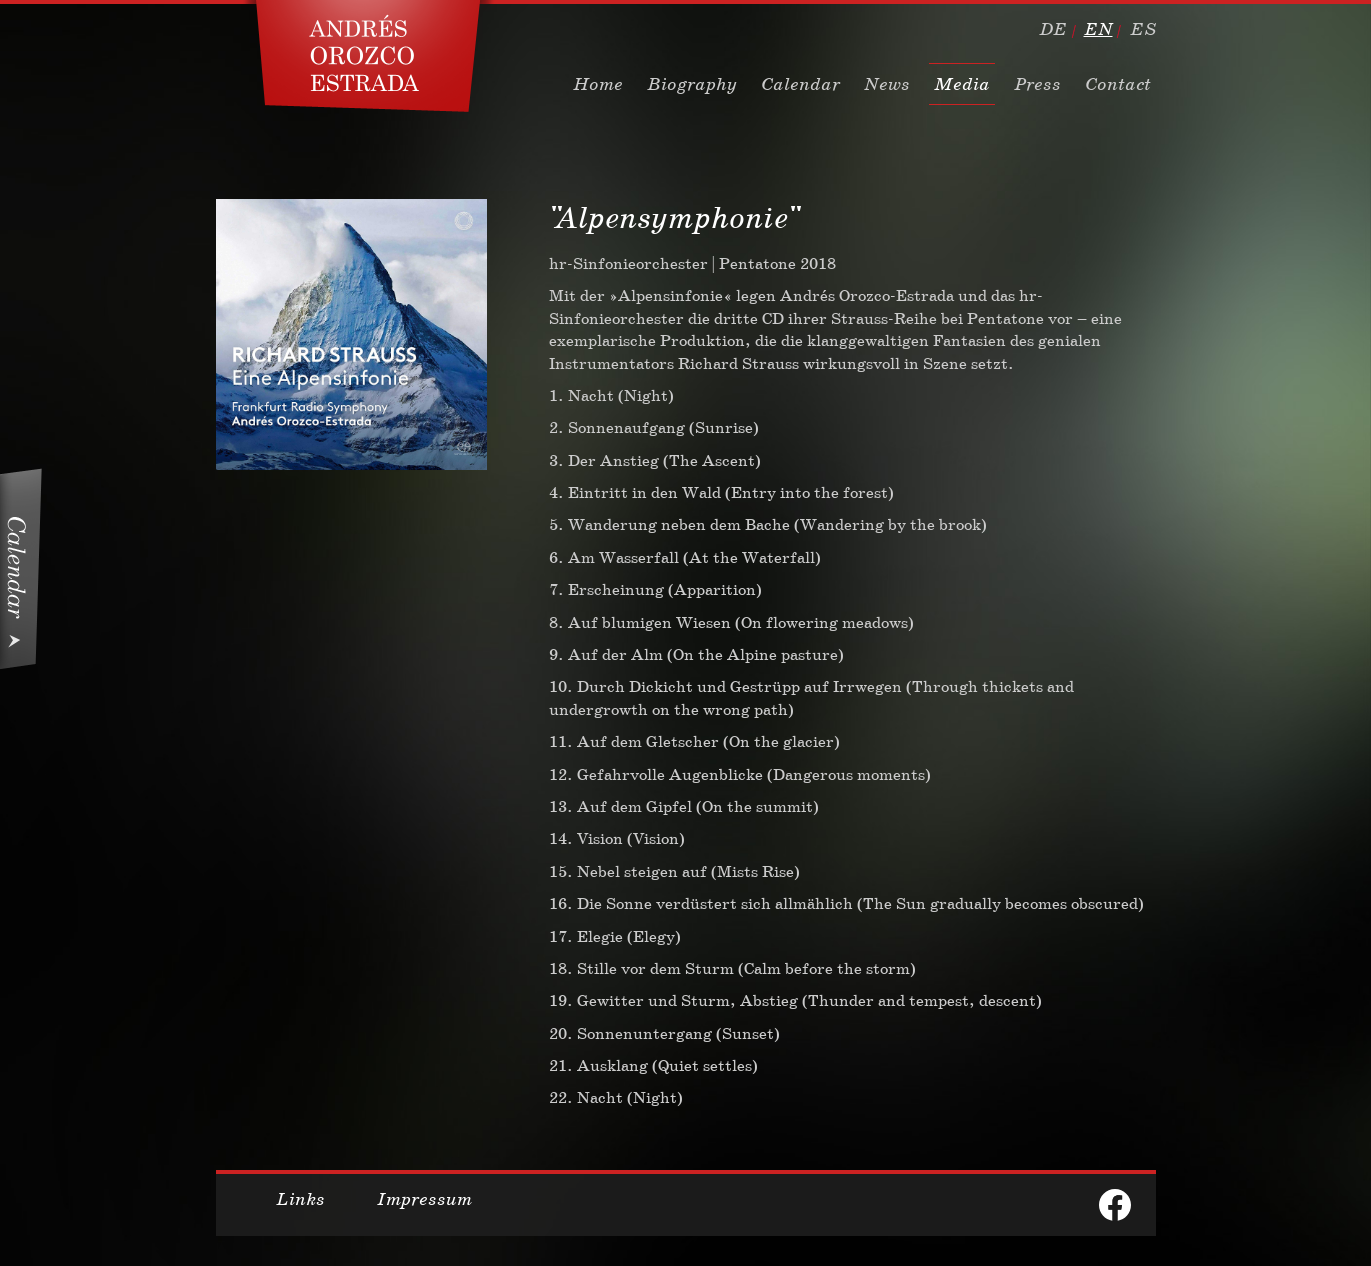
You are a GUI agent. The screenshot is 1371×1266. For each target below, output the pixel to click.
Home (598, 84)
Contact (1118, 84)
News (887, 84)
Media (962, 84)
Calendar (800, 84)
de (1053, 29)
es (1143, 29)
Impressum (424, 1199)
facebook (1115, 1205)
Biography (692, 84)
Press (1037, 84)
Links (300, 1199)
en (1098, 29)
